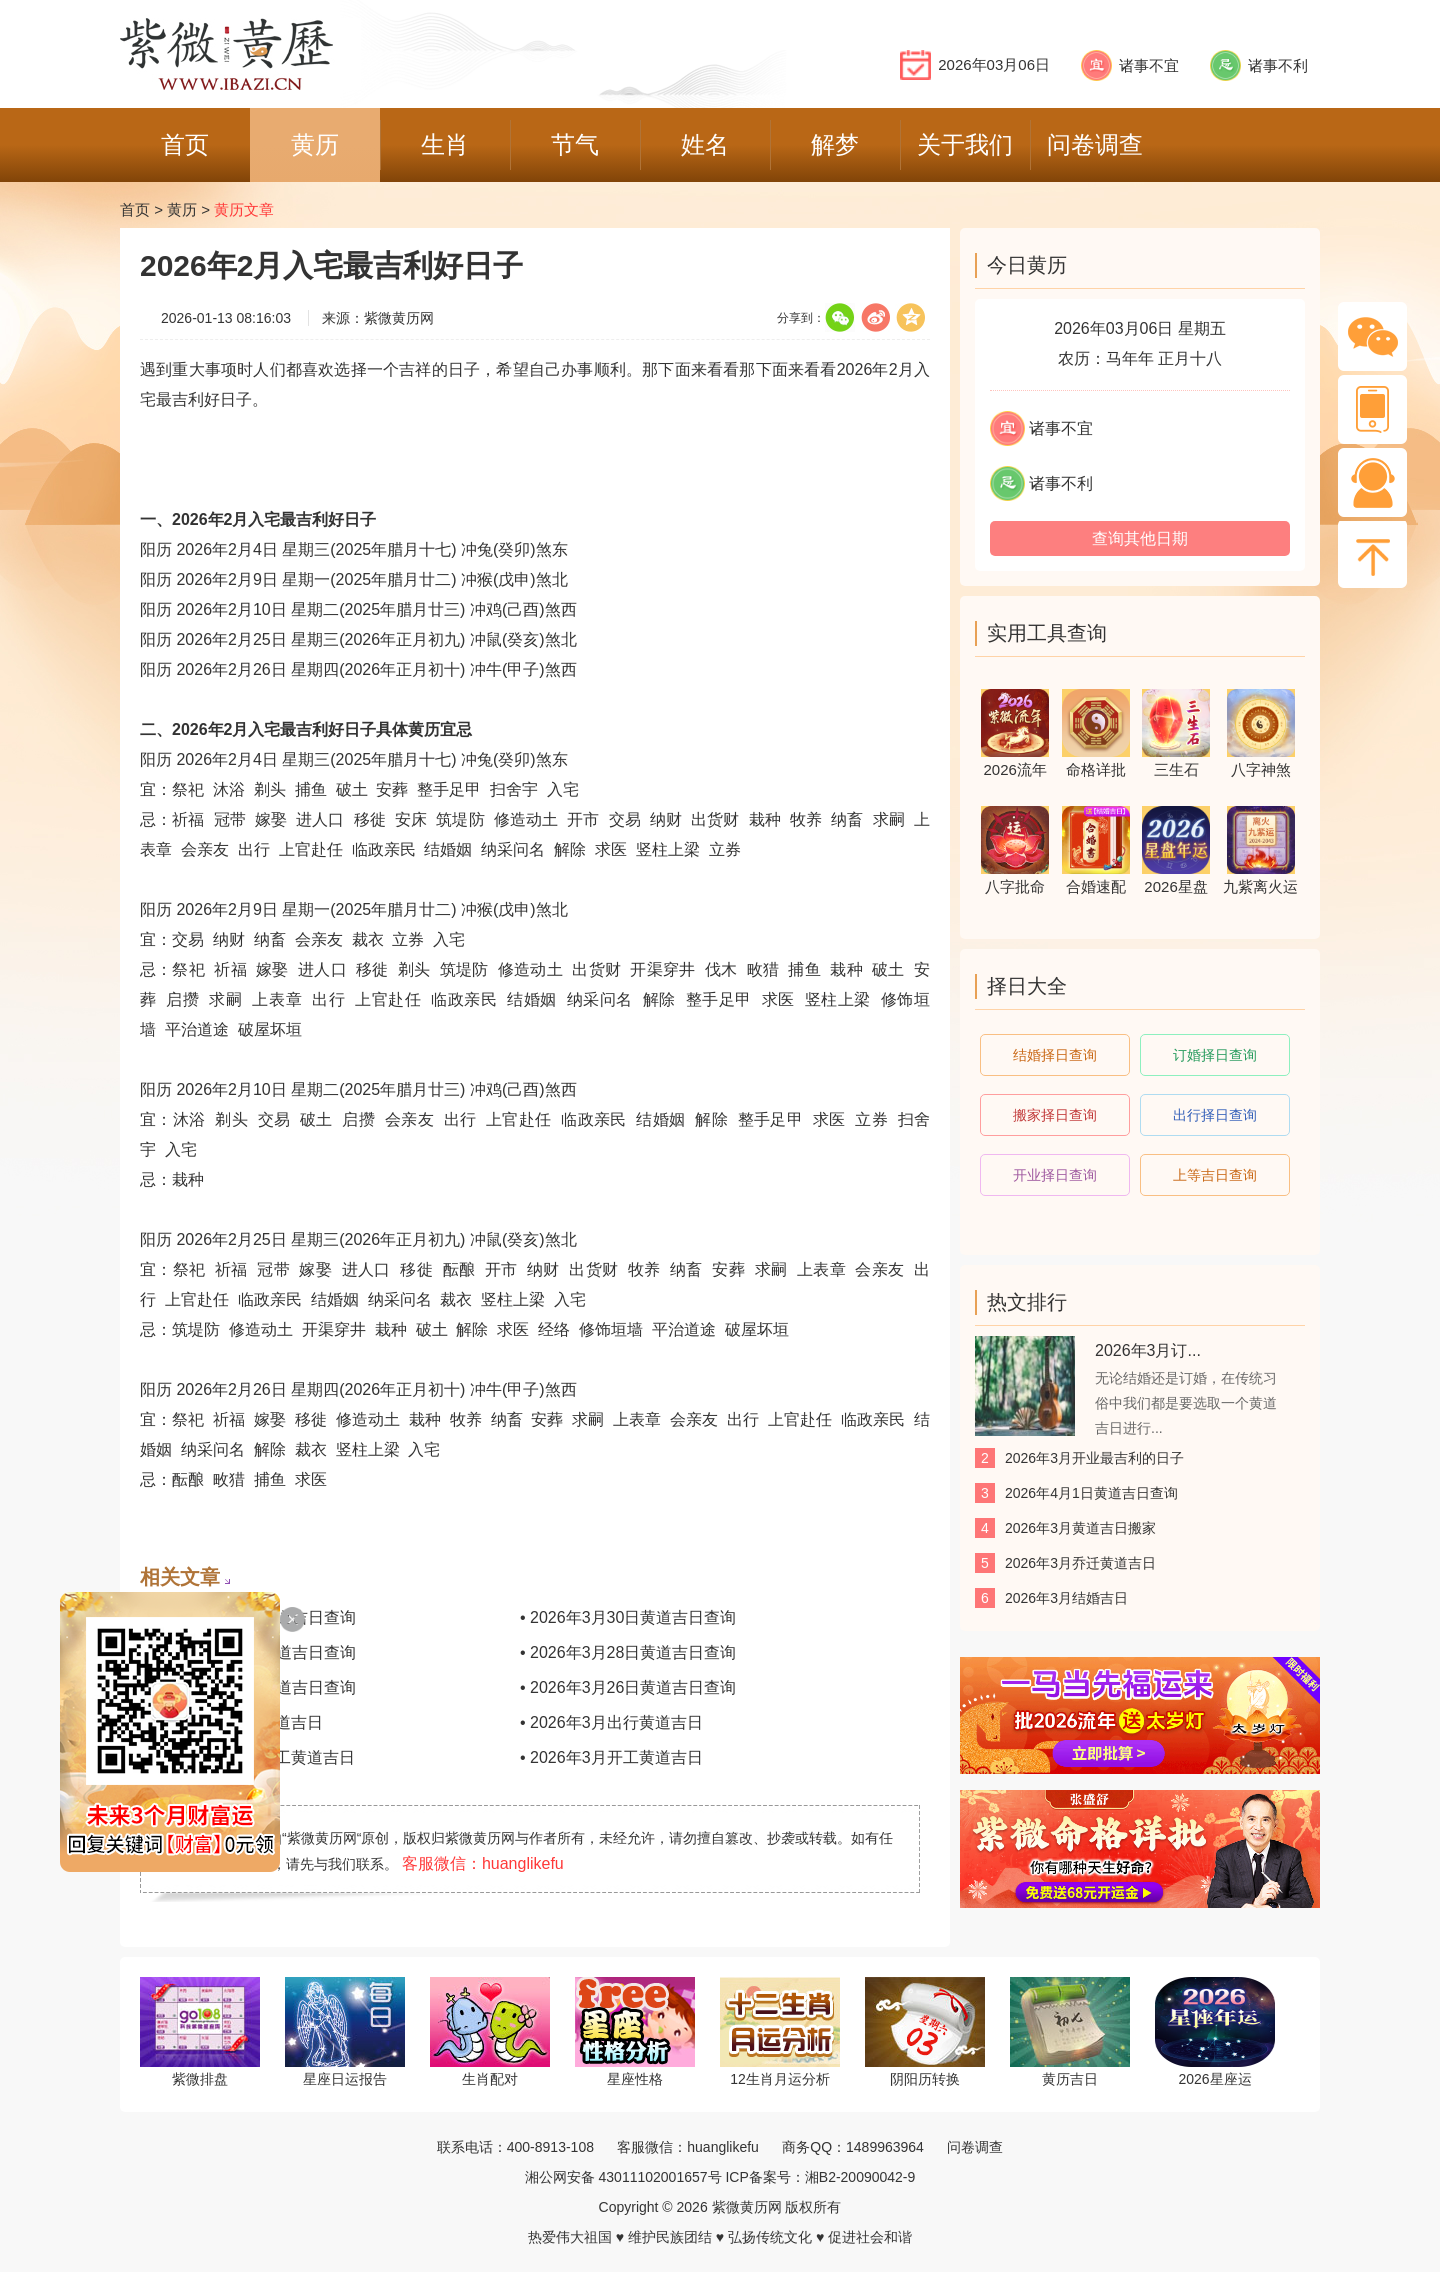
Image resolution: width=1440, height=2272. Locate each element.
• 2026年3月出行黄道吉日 (611, 1722)
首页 (135, 209)
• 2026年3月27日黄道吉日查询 (248, 1687)
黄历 (182, 209)
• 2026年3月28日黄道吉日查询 (628, 1652)
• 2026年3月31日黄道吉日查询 (248, 1617)
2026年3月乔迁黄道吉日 (1080, 1563)
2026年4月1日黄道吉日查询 (1091, 1493)
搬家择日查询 (1055, 1115)
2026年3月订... (1148, 1350)
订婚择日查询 (1215, 1055)
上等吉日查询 (1215, 1175)
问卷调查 (975, 2147)
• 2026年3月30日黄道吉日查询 (628, 1617)
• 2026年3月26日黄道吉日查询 (628, 1687)
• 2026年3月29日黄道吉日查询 (248, 1652)
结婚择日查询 (1055, 1055)
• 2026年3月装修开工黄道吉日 (247, 1757)
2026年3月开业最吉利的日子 (1094, 1458)
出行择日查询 (1215, 1115)
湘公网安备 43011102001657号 (623, 2177)
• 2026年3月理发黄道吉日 (231, 1722)
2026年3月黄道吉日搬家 (1080, 1528)
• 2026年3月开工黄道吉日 (611, 1757)
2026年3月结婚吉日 (1066, 1598)
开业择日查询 (1055, 1175)
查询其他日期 (1140, 538)
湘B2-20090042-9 (860, 2177)
